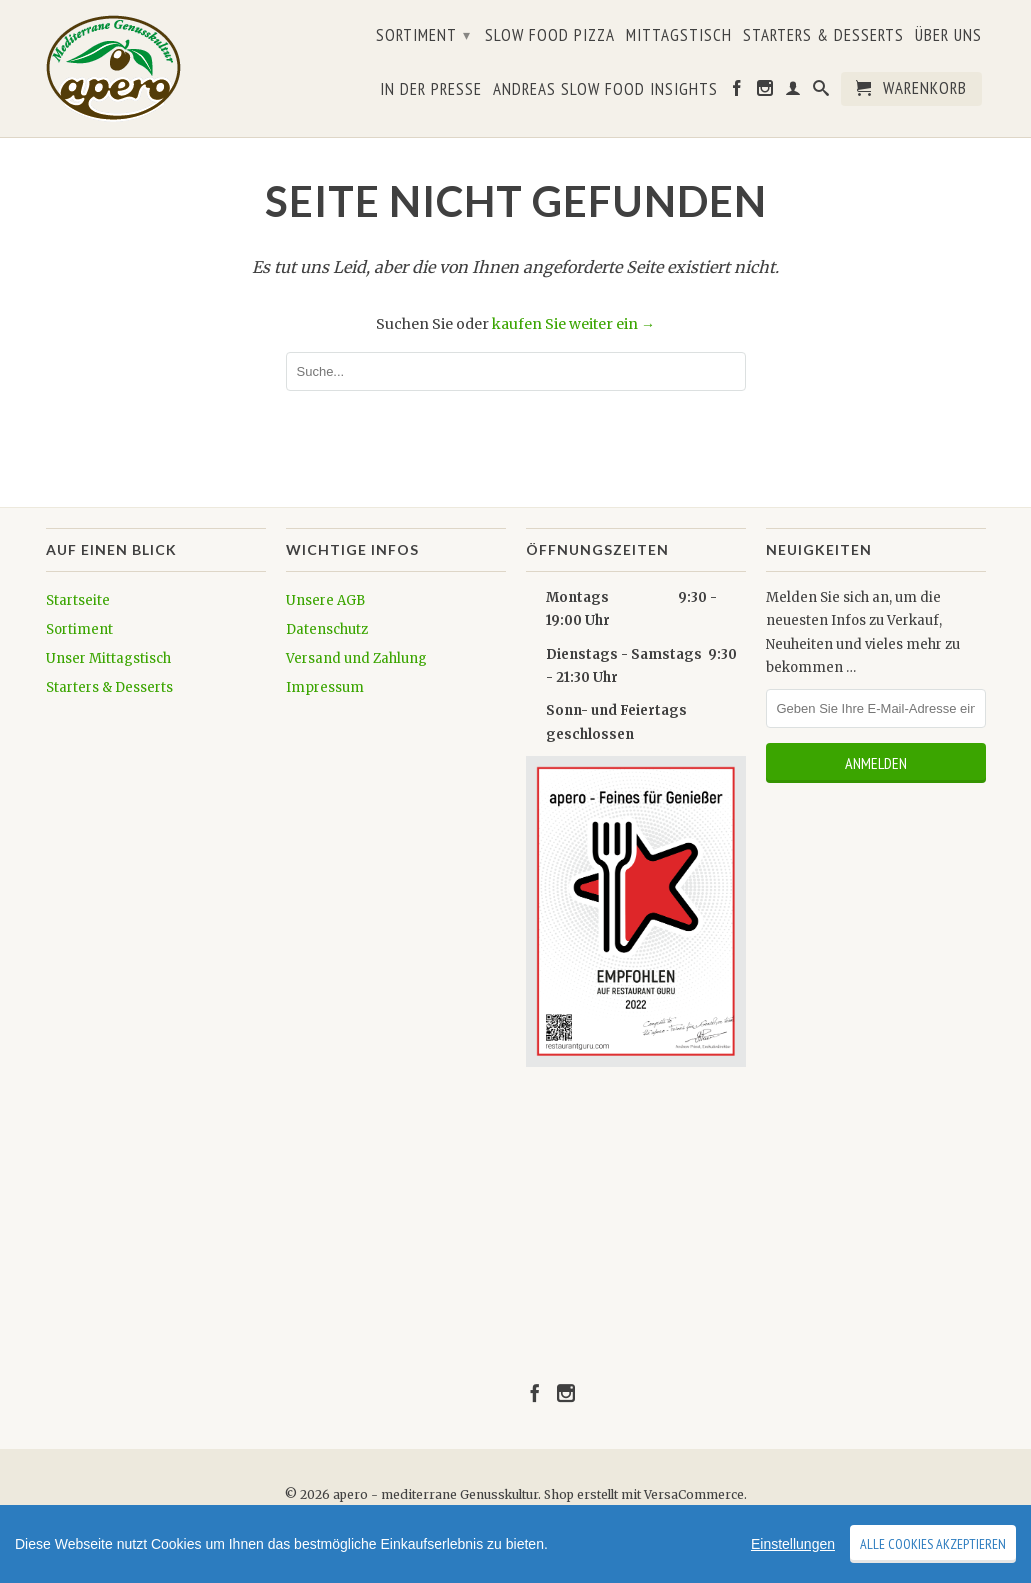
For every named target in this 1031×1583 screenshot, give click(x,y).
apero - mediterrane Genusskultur (435, 1494)
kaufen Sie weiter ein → (573, 324)
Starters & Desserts (823, 36)
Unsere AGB (325, 600)
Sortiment (423, 35)
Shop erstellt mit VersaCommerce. (645, 1494)
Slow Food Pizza (550, 36)
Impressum (325, 687)
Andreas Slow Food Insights (605, 90)
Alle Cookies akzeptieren (933, 1544)
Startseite (78, 600)
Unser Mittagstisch (108, 658)
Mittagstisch (679, 36)
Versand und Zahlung (356, 658)
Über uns (948, 36)
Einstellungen (793, 1544)
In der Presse (431, 90)
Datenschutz (327, 629)
